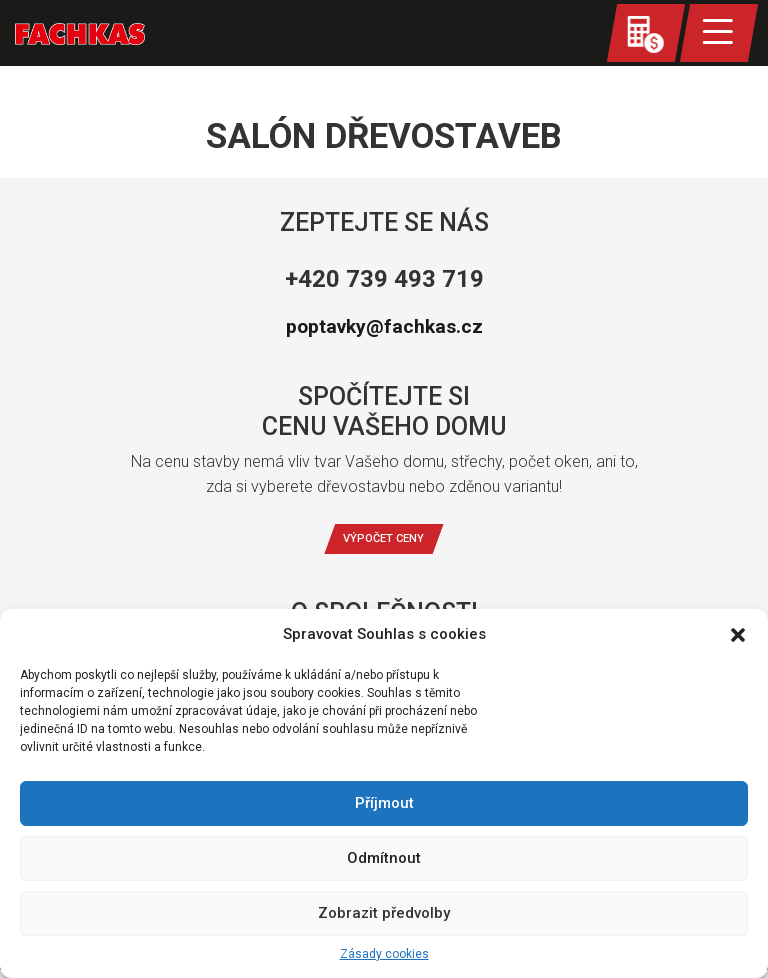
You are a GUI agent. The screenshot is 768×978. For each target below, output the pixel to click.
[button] (738, 635)
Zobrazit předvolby (384, 913)
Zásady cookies (384, 954)
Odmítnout (384, 858)
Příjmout (384, 803)
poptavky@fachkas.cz (384, 327)
